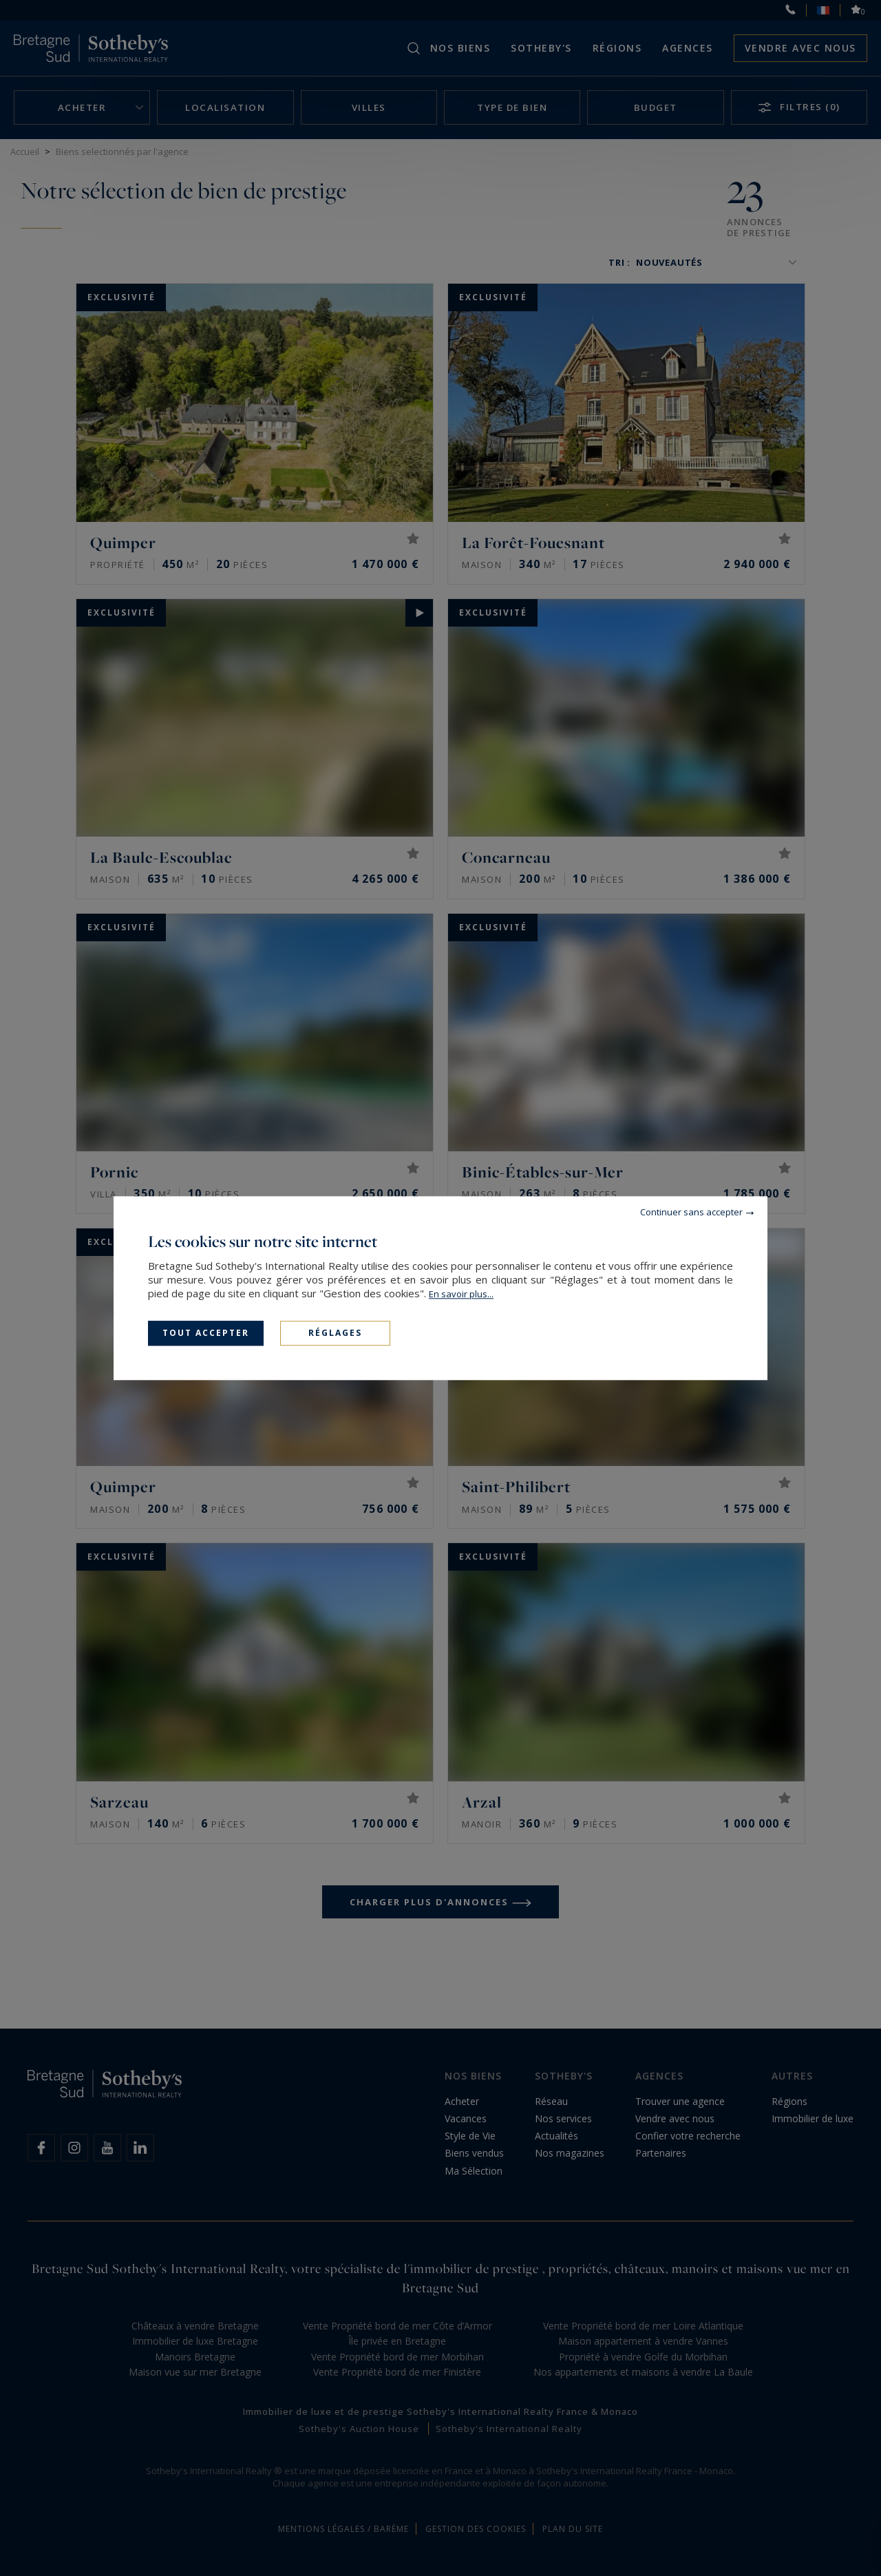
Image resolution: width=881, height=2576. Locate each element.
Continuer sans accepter (691, 1212)
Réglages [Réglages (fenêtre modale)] (335, 1333)
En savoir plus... (461, 1294)
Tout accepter (205, 1333)
